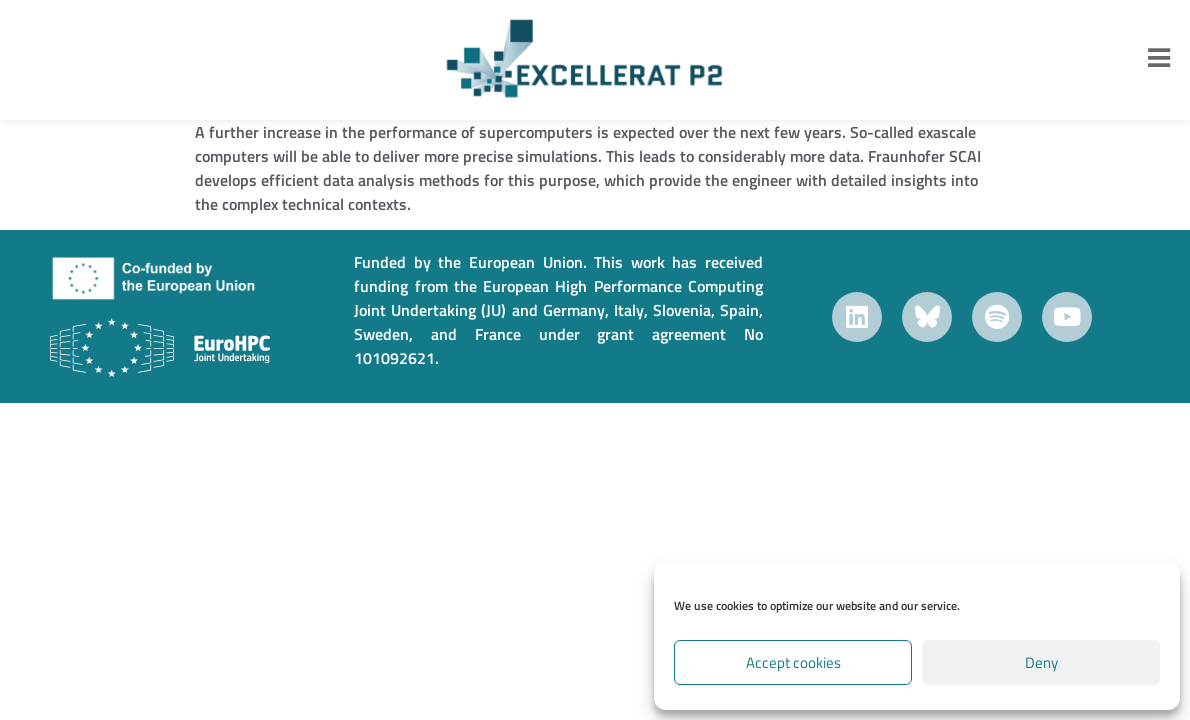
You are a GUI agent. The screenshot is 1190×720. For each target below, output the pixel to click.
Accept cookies (793, 662)
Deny (1041, 662)
